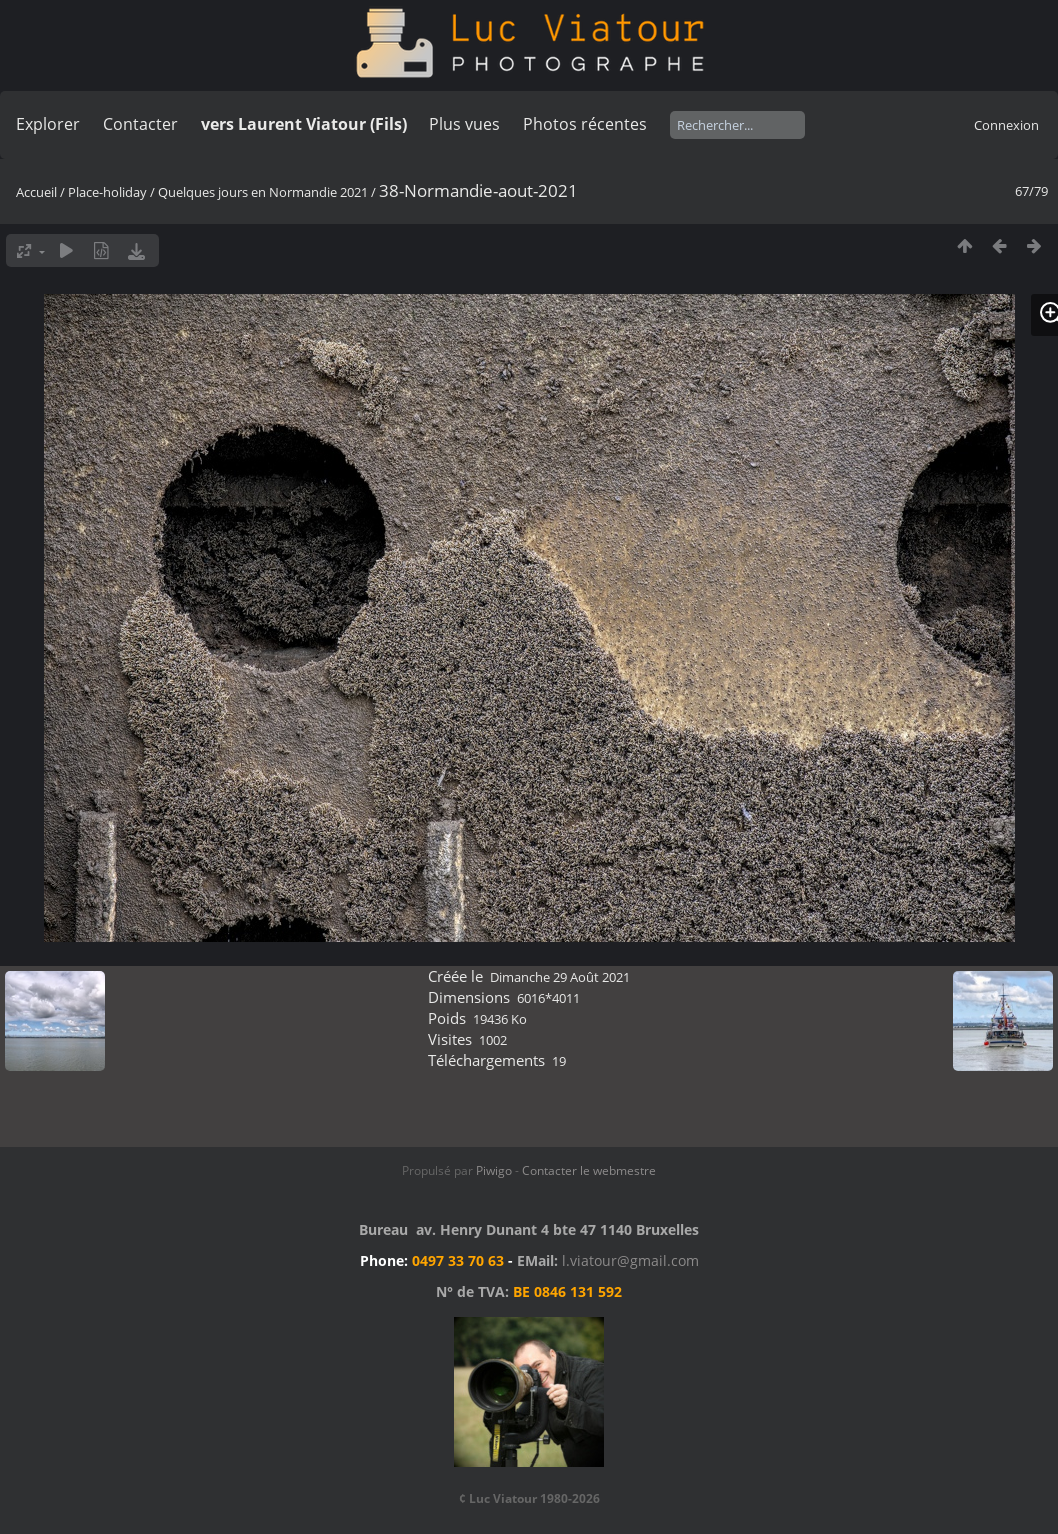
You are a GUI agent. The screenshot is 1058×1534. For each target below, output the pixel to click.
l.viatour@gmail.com (630, 1260)
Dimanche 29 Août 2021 (560, 977)
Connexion (1006, 125)
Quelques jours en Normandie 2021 (263, 192)
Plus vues (464, 124)
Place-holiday (107, 192)
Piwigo (494, 1170)
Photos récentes (585, 124)
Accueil (36, 192)
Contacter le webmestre (589, 1170)
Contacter (140, 124)
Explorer (48, 124)
